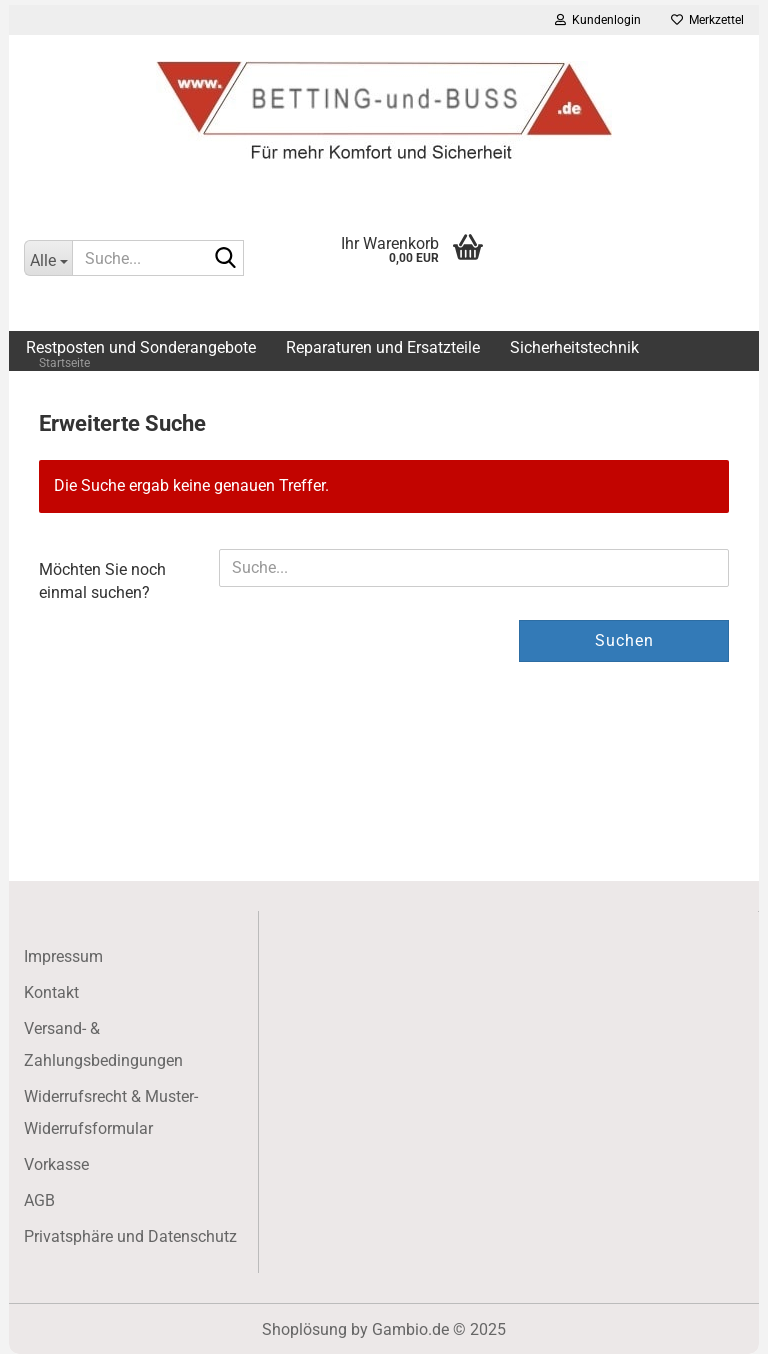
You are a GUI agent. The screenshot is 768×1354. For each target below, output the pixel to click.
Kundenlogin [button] (598, 20)
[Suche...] (48, 258)
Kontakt (51, 992)
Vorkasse (56, 1164)
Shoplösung (304, 1329)
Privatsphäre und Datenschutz (130, 1236)
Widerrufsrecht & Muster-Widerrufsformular (111, 1112)
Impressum (63, 956)
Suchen (624, 640)
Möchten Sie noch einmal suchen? (102, 581)
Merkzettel (707, 20)
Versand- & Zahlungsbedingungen (103, 1044)
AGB (39, 1200)
